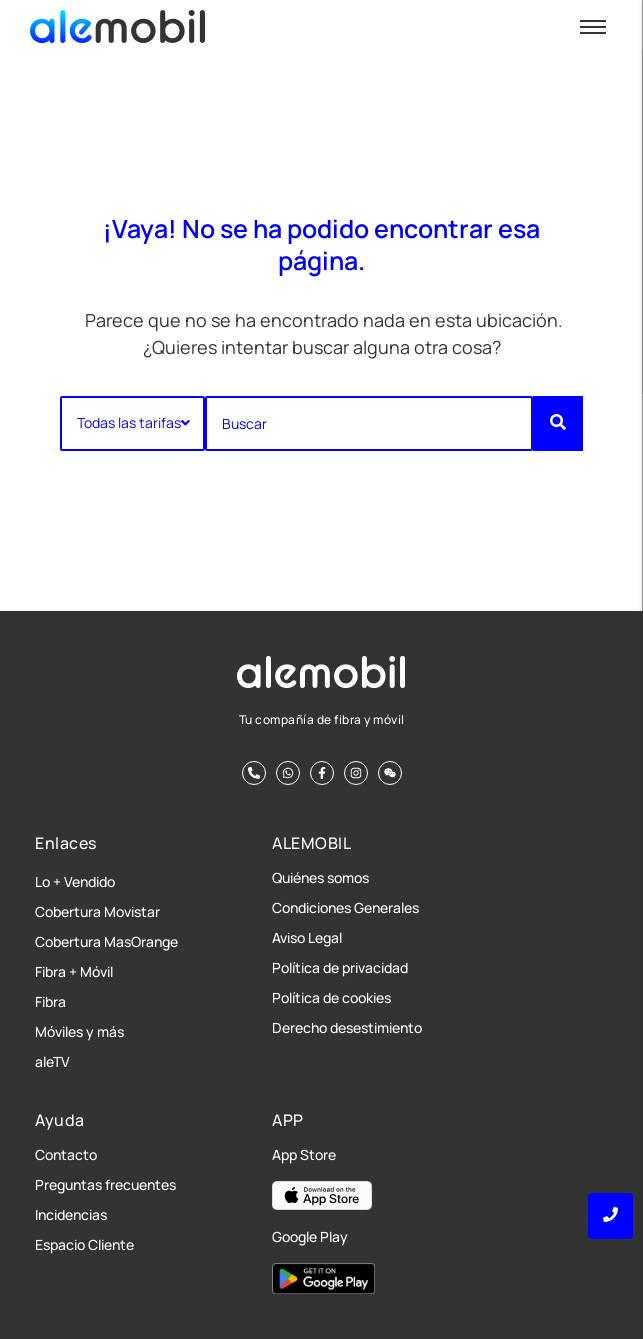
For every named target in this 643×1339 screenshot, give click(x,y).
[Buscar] (369, 423)
